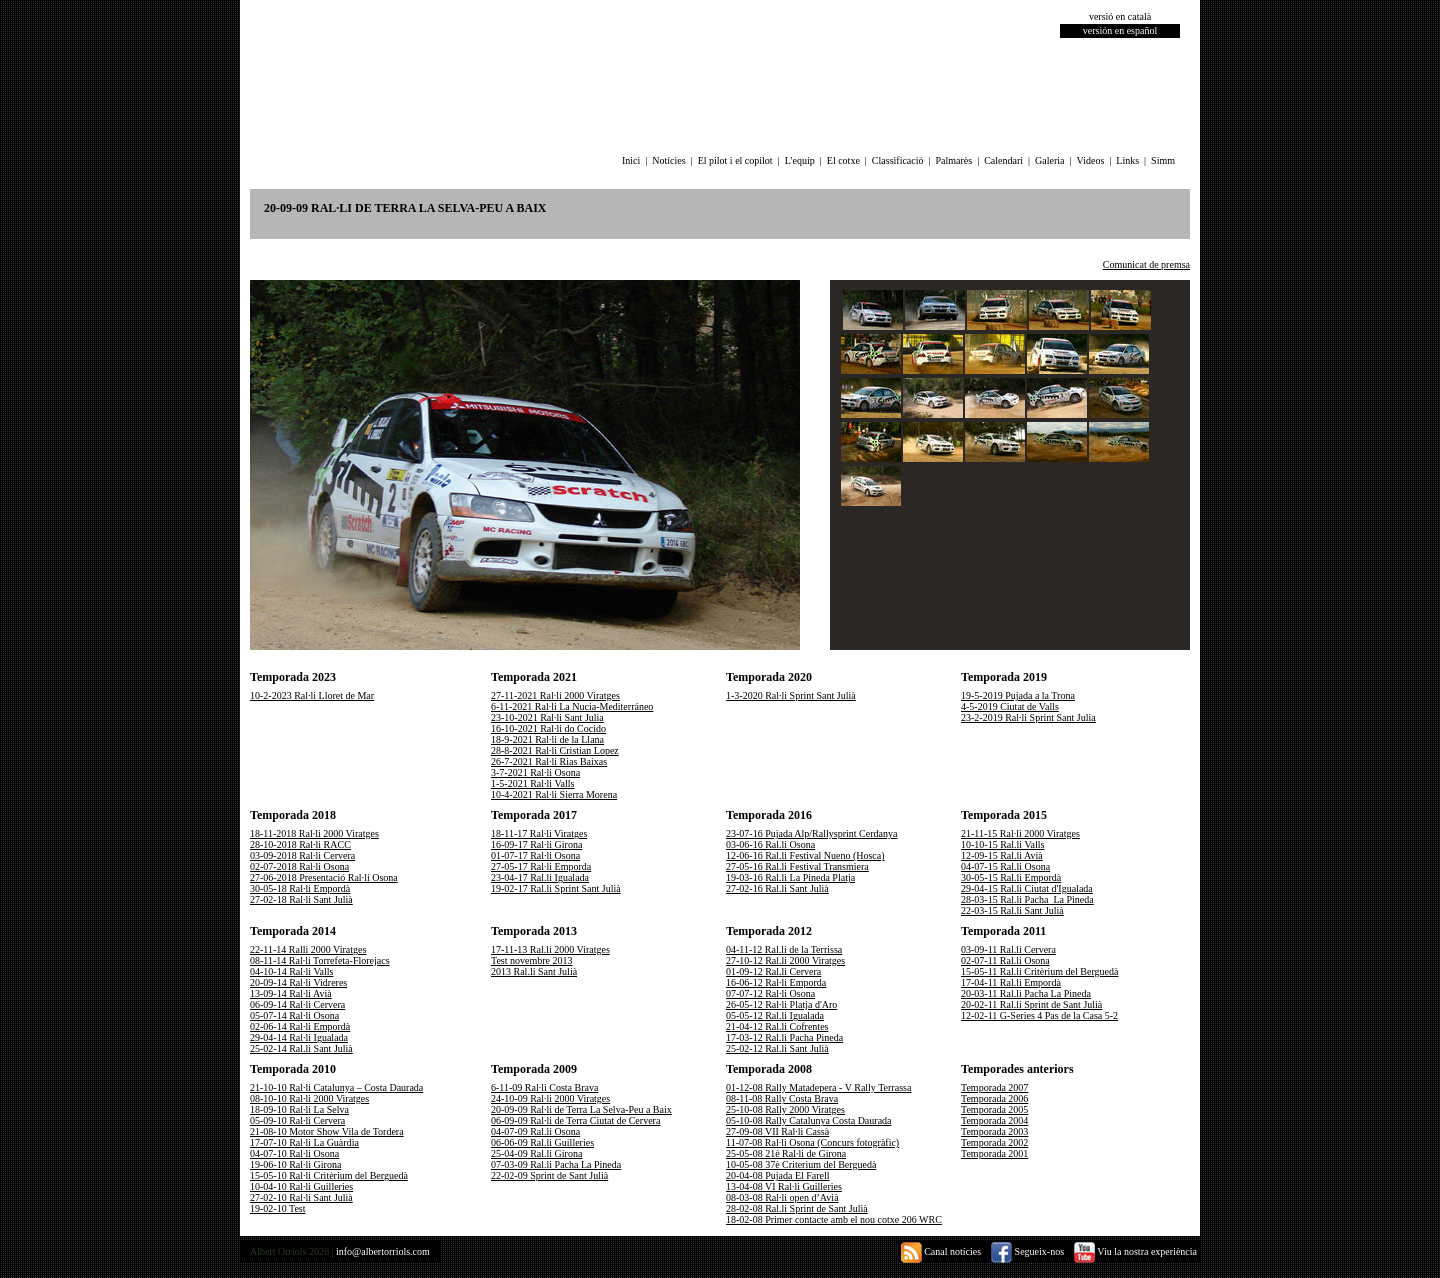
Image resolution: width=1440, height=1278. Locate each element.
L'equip (800, 160)
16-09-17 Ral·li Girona (536, 844)
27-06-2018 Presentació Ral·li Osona (324, 877)
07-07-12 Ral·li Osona (770, 993)
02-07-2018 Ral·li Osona (299, 866)
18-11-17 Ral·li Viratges (539, 833)
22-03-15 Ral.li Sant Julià (1012, 910)
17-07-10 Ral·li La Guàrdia (304, 1142)
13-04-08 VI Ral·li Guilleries (784, 1186)
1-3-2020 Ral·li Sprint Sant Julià (791, 695)
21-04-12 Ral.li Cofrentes (777, 1026)
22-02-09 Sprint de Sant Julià (549, 1175)
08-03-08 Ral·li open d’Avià (782, 1197)
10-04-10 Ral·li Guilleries (301, 1186)
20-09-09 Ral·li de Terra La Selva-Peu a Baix (581, 1109)
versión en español (1120, 30)
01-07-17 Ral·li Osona (535, 855)
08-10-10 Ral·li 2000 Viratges (309, 1098)
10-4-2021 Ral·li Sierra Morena (554, 794)
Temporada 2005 (994, 1109)
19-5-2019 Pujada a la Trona (1018, 695)
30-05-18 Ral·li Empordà (300, 888)
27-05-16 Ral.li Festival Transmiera (797, 866)
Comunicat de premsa (1146, 264)
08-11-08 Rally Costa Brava (782, 1098)
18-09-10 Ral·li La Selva (299, 1109)
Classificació (898, 160)
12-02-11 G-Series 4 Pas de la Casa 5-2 (1039, 1015)
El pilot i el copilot (735, 160)
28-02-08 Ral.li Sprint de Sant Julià (797, 1208)
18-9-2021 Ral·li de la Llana (547, 739)
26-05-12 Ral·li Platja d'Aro (781, 1004)
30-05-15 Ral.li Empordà (1011, 877)
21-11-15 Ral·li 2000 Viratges (1020, 833)
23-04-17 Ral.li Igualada (540, 877)
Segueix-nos (1027, 1251)
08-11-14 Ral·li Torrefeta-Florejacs (320, 960)
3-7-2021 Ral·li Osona (535, 772)
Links (1127, 160)
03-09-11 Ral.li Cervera (1008, 949)
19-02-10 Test (278, 1208)
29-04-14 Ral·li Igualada (299, 1037)
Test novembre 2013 (532, 960)
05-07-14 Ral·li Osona (294, 1015)
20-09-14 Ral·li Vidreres (298, 982)
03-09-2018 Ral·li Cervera (302, 855)
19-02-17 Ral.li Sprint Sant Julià (556, 888)
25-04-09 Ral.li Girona (536, 1153)
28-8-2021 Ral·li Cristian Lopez (555, 750)
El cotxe (843, 160)
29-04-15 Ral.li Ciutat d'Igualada (1027, 888)
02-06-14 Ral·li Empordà (300, 1026)
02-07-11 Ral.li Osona (1005, 960)
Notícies (668, 160)
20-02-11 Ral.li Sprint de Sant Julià (1031, 1004)
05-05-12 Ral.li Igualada (775, 1015)
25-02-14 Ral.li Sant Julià (301, 1048)
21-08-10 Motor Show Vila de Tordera (327, 1131)
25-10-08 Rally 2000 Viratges (785, 1109)
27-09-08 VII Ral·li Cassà (777, 1131)
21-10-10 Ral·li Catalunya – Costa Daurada (336, 1087)
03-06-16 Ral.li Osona (770, 844)
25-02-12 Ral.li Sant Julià (777, 1048)
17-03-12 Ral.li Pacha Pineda (784, 1037)
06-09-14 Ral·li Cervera (297, 1004)
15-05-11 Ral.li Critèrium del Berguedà (1039, 971)
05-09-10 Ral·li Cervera (297, 1120)
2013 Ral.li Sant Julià (534, 971)
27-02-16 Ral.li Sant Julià (777, 888)
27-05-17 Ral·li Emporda (541, 866)
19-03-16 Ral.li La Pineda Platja (790, 877)
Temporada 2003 (994, 1131)
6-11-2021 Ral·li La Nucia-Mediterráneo (572, 706)
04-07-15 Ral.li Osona (1005, 866)
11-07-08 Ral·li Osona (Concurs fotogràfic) (812, 1142)
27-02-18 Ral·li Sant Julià (301, 899)
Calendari (1003, 160)
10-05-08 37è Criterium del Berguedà (801, 1164)
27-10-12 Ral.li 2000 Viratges (785, 960)
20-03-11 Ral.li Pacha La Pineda (1026, 993)
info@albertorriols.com (383, 1251)
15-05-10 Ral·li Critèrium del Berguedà (329, 1175)
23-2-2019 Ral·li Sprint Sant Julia (1028, 717)
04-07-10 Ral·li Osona (294, 1153)
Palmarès (954, 160)
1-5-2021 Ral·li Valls (532, 783)
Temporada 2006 (994, 1098)
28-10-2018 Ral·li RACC (300, 844)
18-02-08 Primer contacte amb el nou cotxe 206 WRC (834, 1219)
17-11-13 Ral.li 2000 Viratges (550, 949)
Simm (1163, 160)
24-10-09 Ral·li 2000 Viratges (550, 1098)
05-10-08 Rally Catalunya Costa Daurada (809, 1120)
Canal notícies (941, 1251)
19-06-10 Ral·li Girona (295, 1164)
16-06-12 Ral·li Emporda (776, 982)
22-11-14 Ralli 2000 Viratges (308, 949)
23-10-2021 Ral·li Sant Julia (547, 717)
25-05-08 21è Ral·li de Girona (786, 1153)
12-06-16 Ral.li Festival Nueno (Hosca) (805, 855)
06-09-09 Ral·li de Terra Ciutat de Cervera (575, 1120)
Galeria (1049, 160)
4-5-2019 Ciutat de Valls (1010, 706)
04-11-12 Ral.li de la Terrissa (784, 949)
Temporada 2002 (994, 1142)
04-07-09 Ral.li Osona (535, 1131)
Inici (631, 160)
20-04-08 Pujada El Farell (778, 1175)
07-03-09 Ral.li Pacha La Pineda (556, 1164)
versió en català (1120, 16)
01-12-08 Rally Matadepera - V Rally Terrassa (818, 1087)
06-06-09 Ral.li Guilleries (542, 1142)
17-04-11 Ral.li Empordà (1011, 982)
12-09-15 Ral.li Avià (1002, 855)
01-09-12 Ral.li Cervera (773, 971)
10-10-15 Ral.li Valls (1002, 844)
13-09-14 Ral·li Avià (291, 993)
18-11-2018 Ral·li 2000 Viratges (314, 833)
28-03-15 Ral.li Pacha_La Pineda (1027, 899)
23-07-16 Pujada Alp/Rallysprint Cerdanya (811, 833)
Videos (1091, 160)
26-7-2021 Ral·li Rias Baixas (549, 761)
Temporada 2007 (994, 1087)
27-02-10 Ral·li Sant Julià (301, 1197)
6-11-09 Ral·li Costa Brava (544, 1087)
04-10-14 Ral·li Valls (291, 971)
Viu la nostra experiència (1135, 1251)
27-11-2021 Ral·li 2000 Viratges (555, 695)
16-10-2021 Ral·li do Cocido (548, 728)
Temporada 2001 (994, 1153)
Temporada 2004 (994, 1120)
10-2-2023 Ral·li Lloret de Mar (312, 695)
